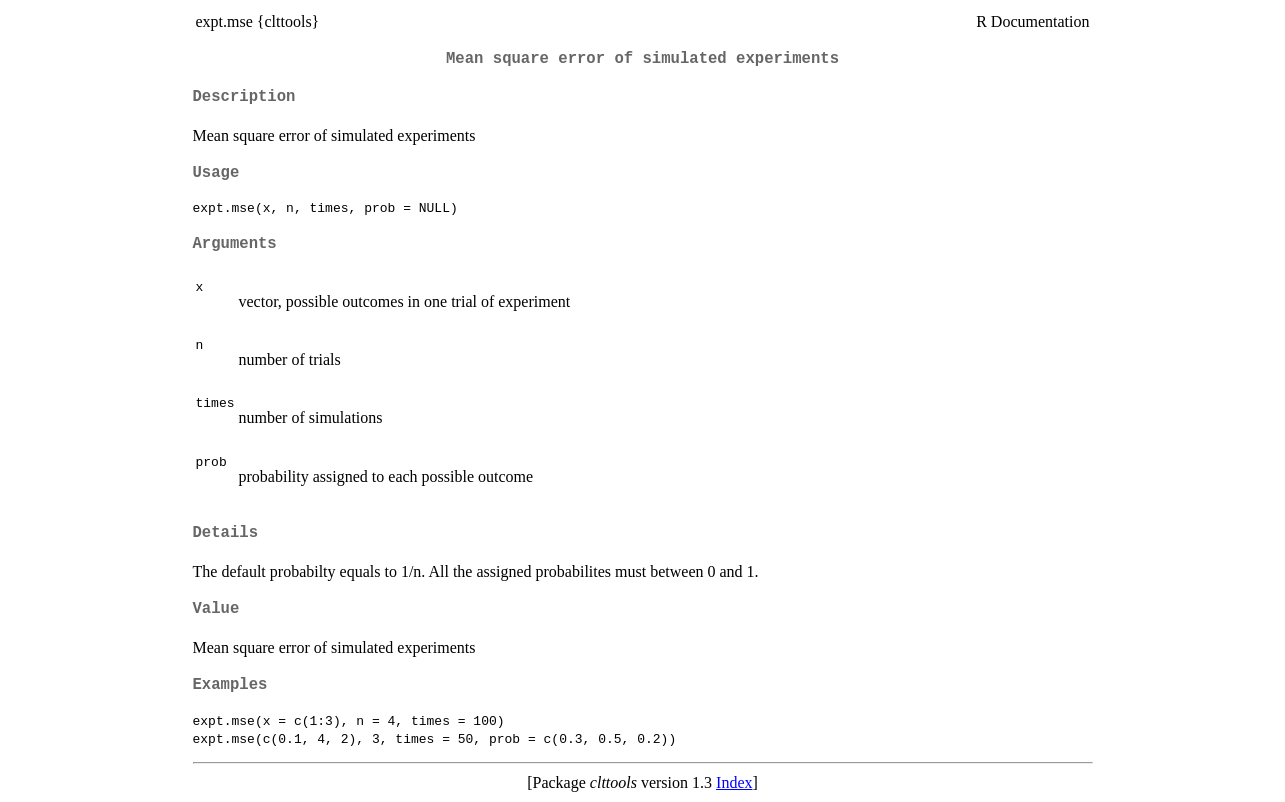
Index (734, 782)
